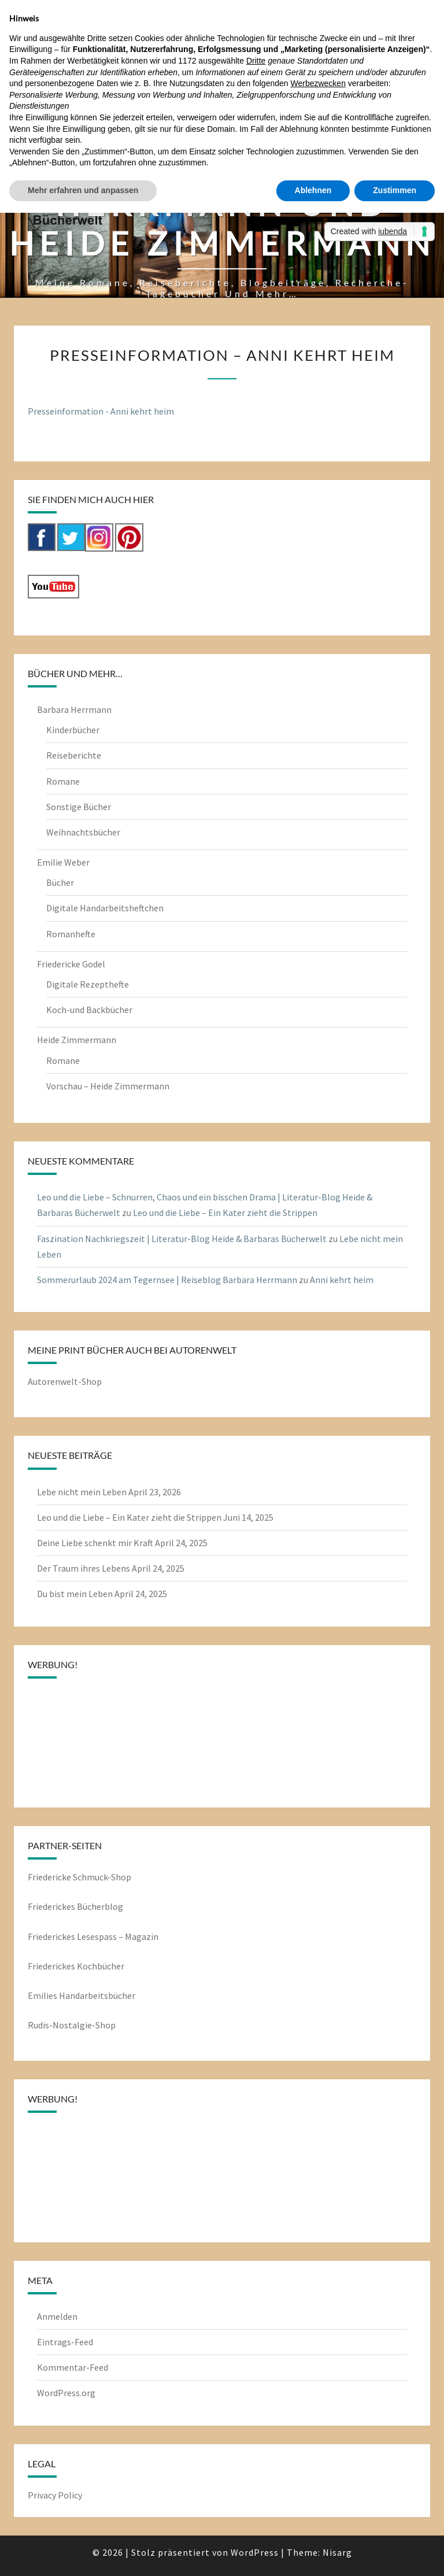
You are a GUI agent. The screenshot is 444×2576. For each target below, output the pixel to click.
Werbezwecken (317, 83)
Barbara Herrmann (74, 709)
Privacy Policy (55, 2495)
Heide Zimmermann (76, 1039)
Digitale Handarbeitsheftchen (105, 908)
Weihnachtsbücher (83, 832)
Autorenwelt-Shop (65, 1381)
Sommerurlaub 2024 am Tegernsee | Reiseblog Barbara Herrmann (167, 1279)
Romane (63, 781)
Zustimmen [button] (394, 190)
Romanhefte (70, 934)
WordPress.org (66, 2392)
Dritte (255, 60)
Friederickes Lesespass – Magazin (93, 1936)
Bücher (60, 882)
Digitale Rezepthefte (87, 984)
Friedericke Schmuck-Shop (79, 1877)
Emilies (43, 1995)
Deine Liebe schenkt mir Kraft (95, 1542)
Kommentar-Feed (72, 2367)
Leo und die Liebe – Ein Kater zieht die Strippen (225, 1212)
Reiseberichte (73, 755)
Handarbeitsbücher (97, 1995)
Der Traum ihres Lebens (83, 1568)
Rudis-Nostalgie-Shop (72, 2025)
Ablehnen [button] (313, 190)
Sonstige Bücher (78, 806)
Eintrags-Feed (65, 2342)
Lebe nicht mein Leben (82, 1492)
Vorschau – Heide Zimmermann (107, 1086)
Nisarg (337, 2552)
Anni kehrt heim (341, 1279)
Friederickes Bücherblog (75, 1906)
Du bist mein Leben (75, 1593)
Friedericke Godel (71, 964)
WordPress (255, 2552)
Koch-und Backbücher (89, 1009)
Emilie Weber (63, 862)
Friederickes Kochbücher (76, 1966)
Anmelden (57, 2316)
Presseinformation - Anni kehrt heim (101, 411)
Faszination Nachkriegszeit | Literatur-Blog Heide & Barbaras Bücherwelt (182, 1238)
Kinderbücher (72, 730)
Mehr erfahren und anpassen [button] (83, 190)
